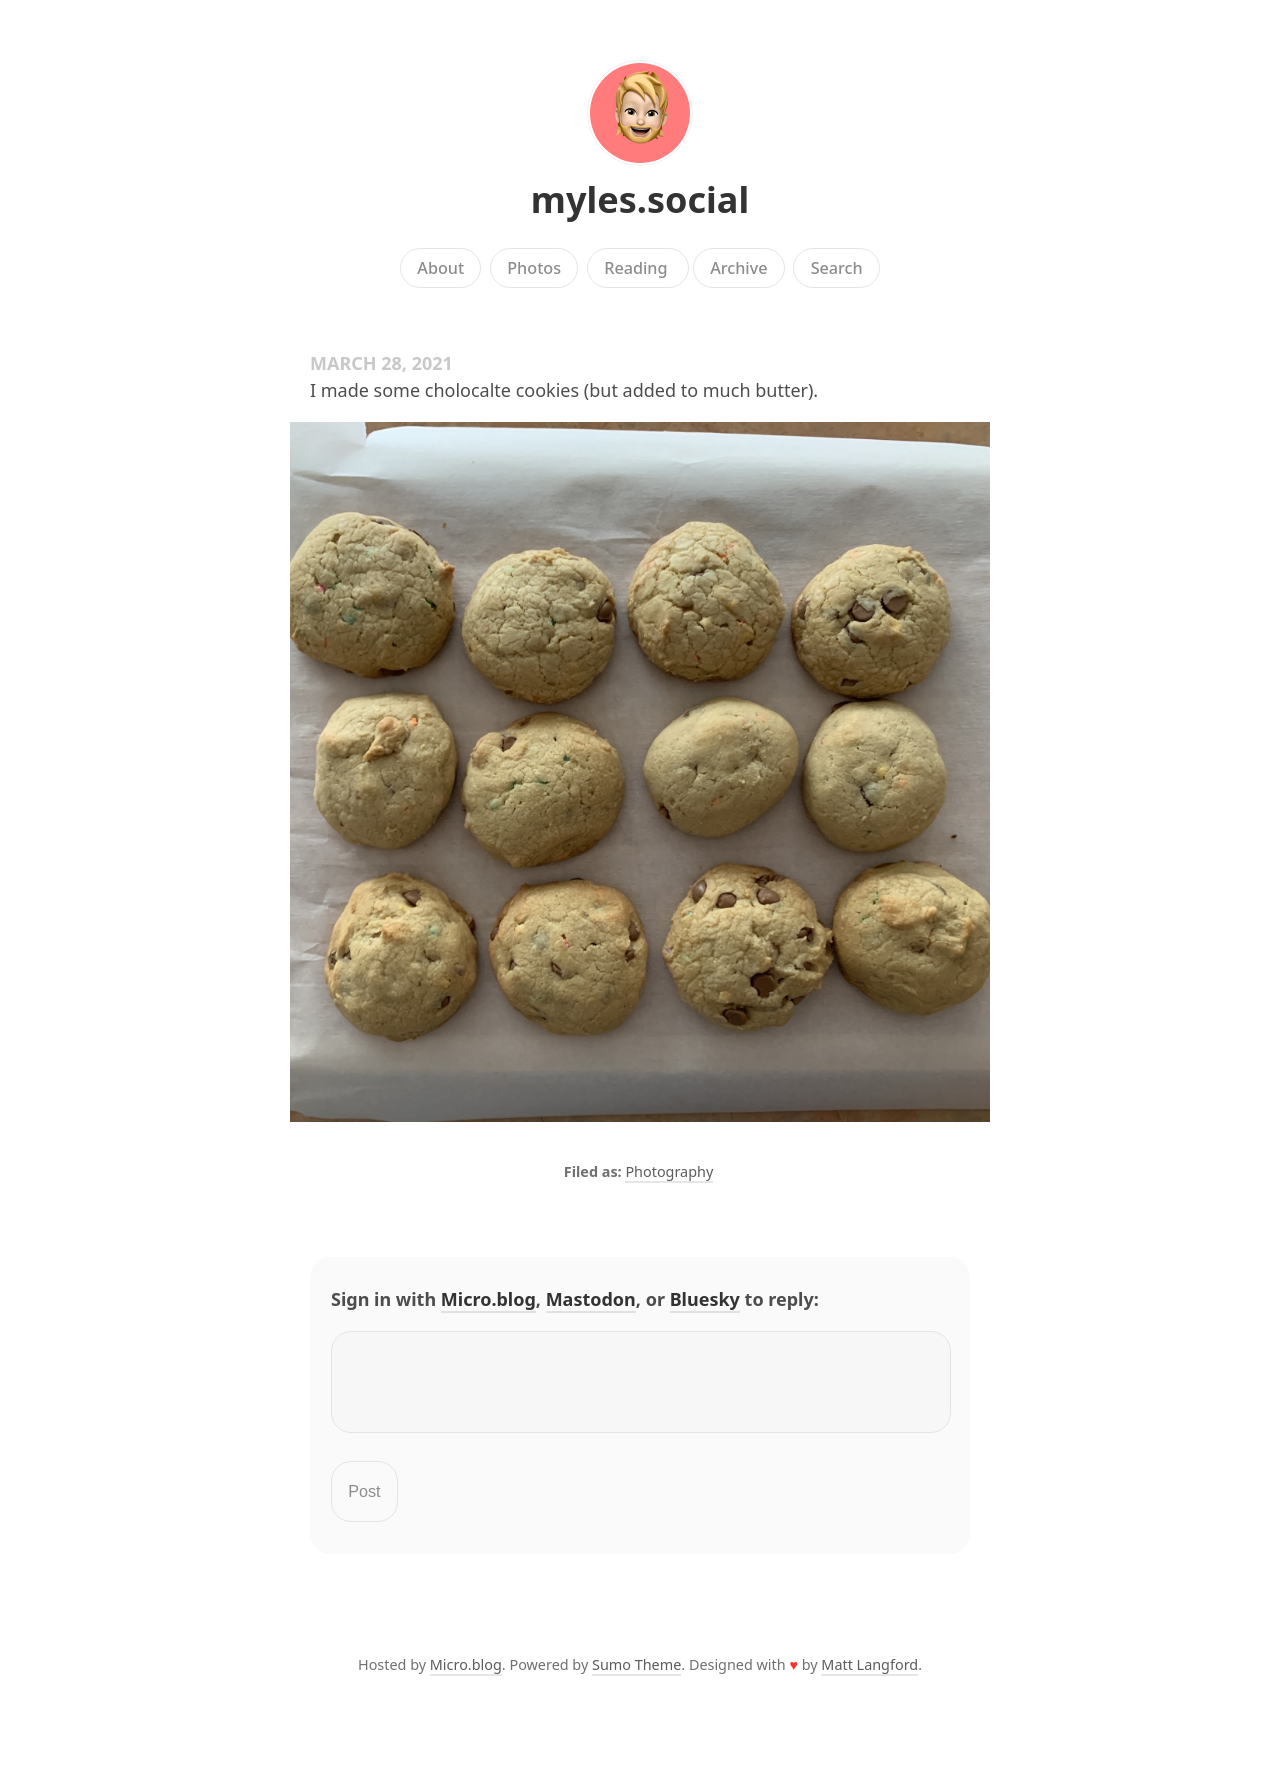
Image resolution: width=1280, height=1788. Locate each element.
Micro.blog (488, 1299)
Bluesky (705, 1299)
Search (837, 268)
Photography (669, 1171)
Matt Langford (869, 1676)
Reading (638, 268)
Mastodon (591, 1299)
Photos (534, 268)
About (440, 268)
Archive (738, 268)
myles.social (640, 199)
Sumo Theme (636, 1676)
